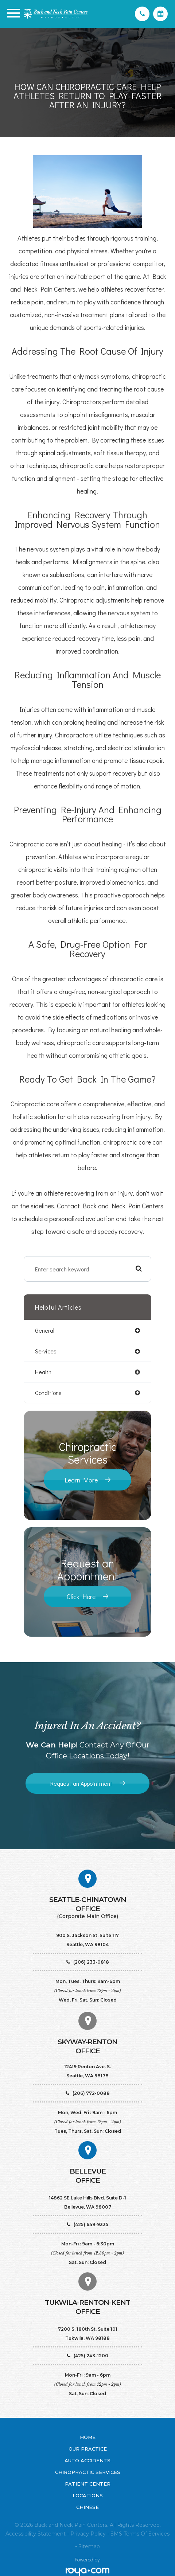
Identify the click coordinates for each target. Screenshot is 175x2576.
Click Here (81, 1596)
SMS (116, 2533)
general (44, 1330)
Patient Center (87, 2484)
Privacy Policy (88, 2533)
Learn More (81, 1480)
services (46, 1351)
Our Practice (88, 2449)
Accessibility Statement (35, 2533)
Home (88, 2437)
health (43, 1372)
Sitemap (89, 2546)
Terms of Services (147, 2533)
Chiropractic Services (87, 2472)
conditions (48, 1392)
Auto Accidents (87, 2460)
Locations (88, 2495)
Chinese (87, 2507)
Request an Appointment (81, 1783)
